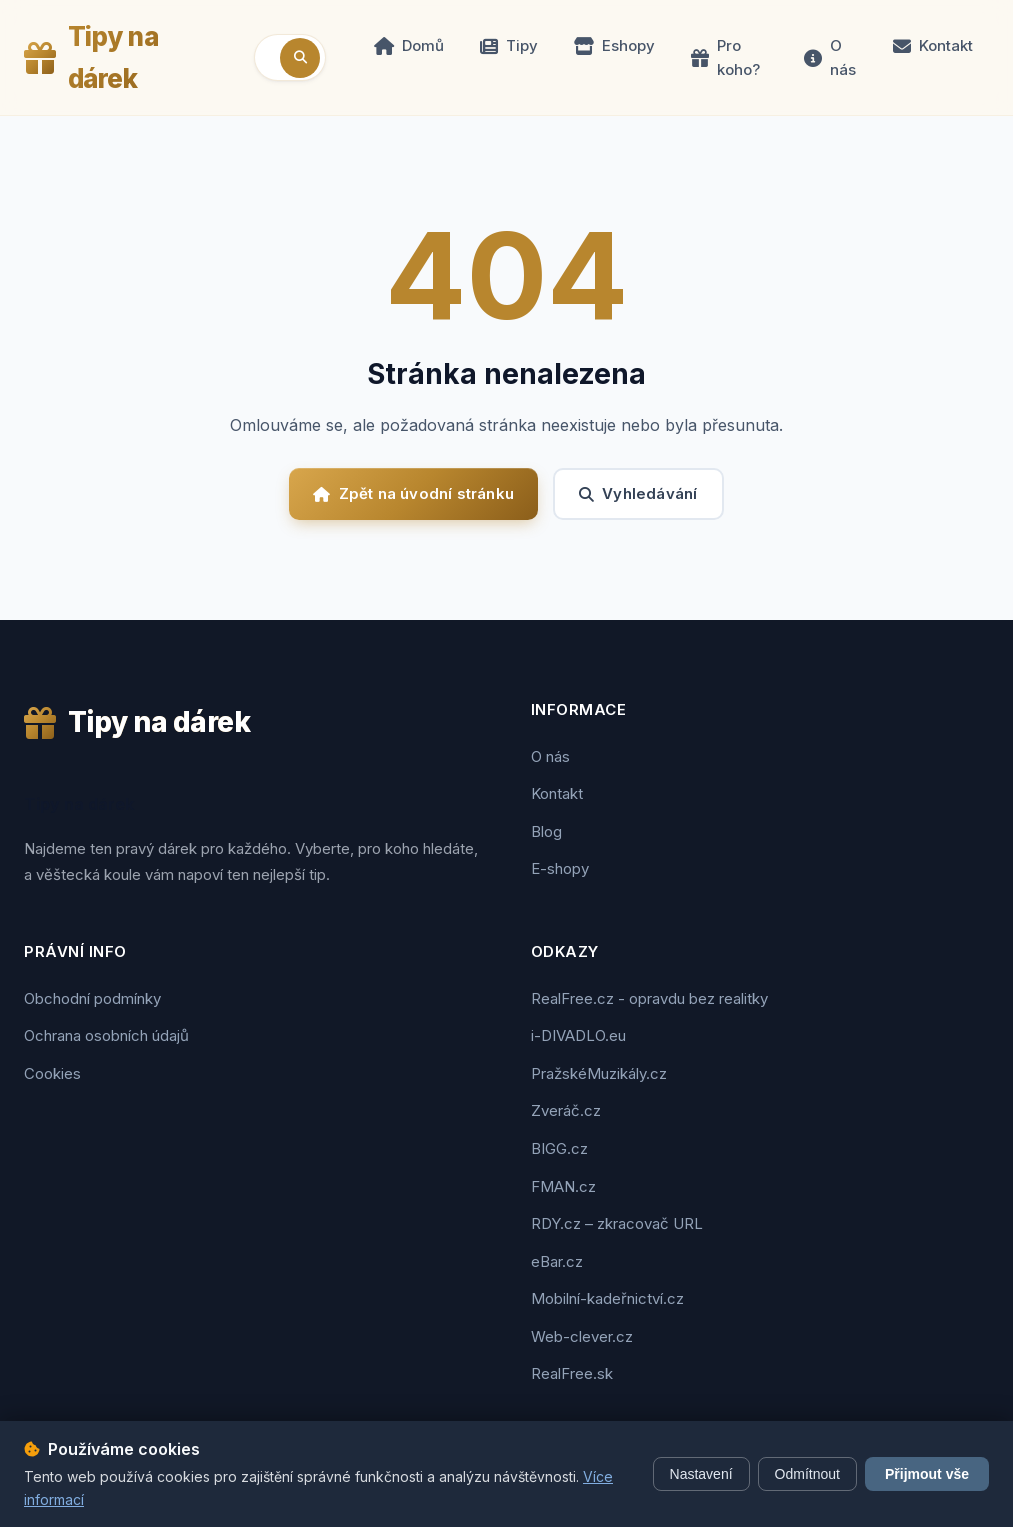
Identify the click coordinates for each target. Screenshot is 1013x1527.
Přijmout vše (927, 1474)
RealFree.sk (572, 1373)
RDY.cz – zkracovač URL (617, 1223)
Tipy (509, 45)
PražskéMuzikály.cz (599, 1073)
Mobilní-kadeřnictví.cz (607, 1298)
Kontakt (933, 45)
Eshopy (614, 45)
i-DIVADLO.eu (578, 1035)
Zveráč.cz (566, 1110)
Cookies (52, 1073)
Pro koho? (725, 57)
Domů (409, 45)
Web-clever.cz (582, 1336)
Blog (546, 831)
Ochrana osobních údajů (106, 1035)
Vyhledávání (638, 493)
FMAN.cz (563, 1186)
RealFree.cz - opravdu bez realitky (649, 998)
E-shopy (560, 868)
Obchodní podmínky (92, 998)
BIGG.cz (559, 1148)
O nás (830, 57)
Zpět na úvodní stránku (413, 493)
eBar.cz (557, 1261)
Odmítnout (807, 1474)
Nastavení (701, 1474)
